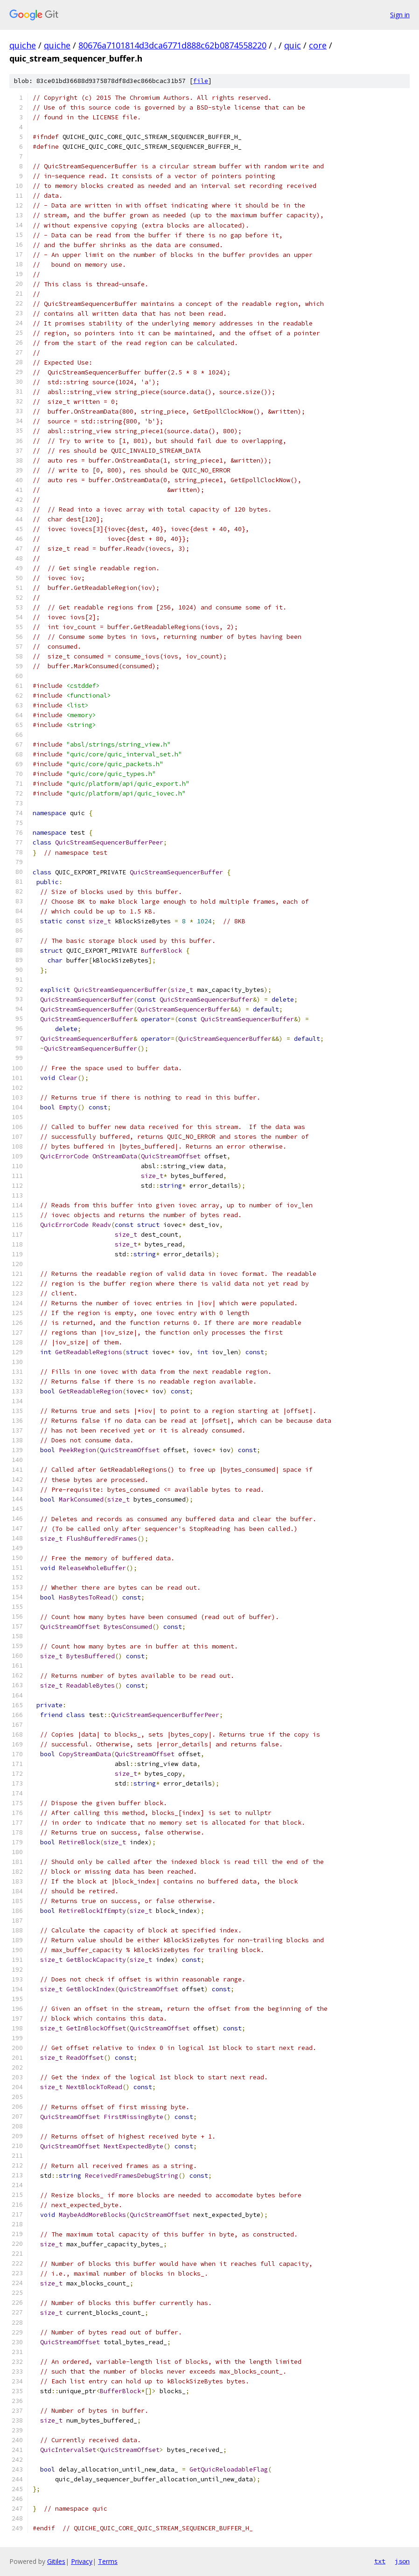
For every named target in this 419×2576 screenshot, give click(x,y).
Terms (108, 2561)
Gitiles (56, 2561)
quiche (22, 45)
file (200, 81)
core (318, 45)
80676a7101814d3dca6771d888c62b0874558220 (172, 45)
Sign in (400, 14)
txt (379, 2561)
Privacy (81, 2561)
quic (292, 45)
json (402, 2561)
